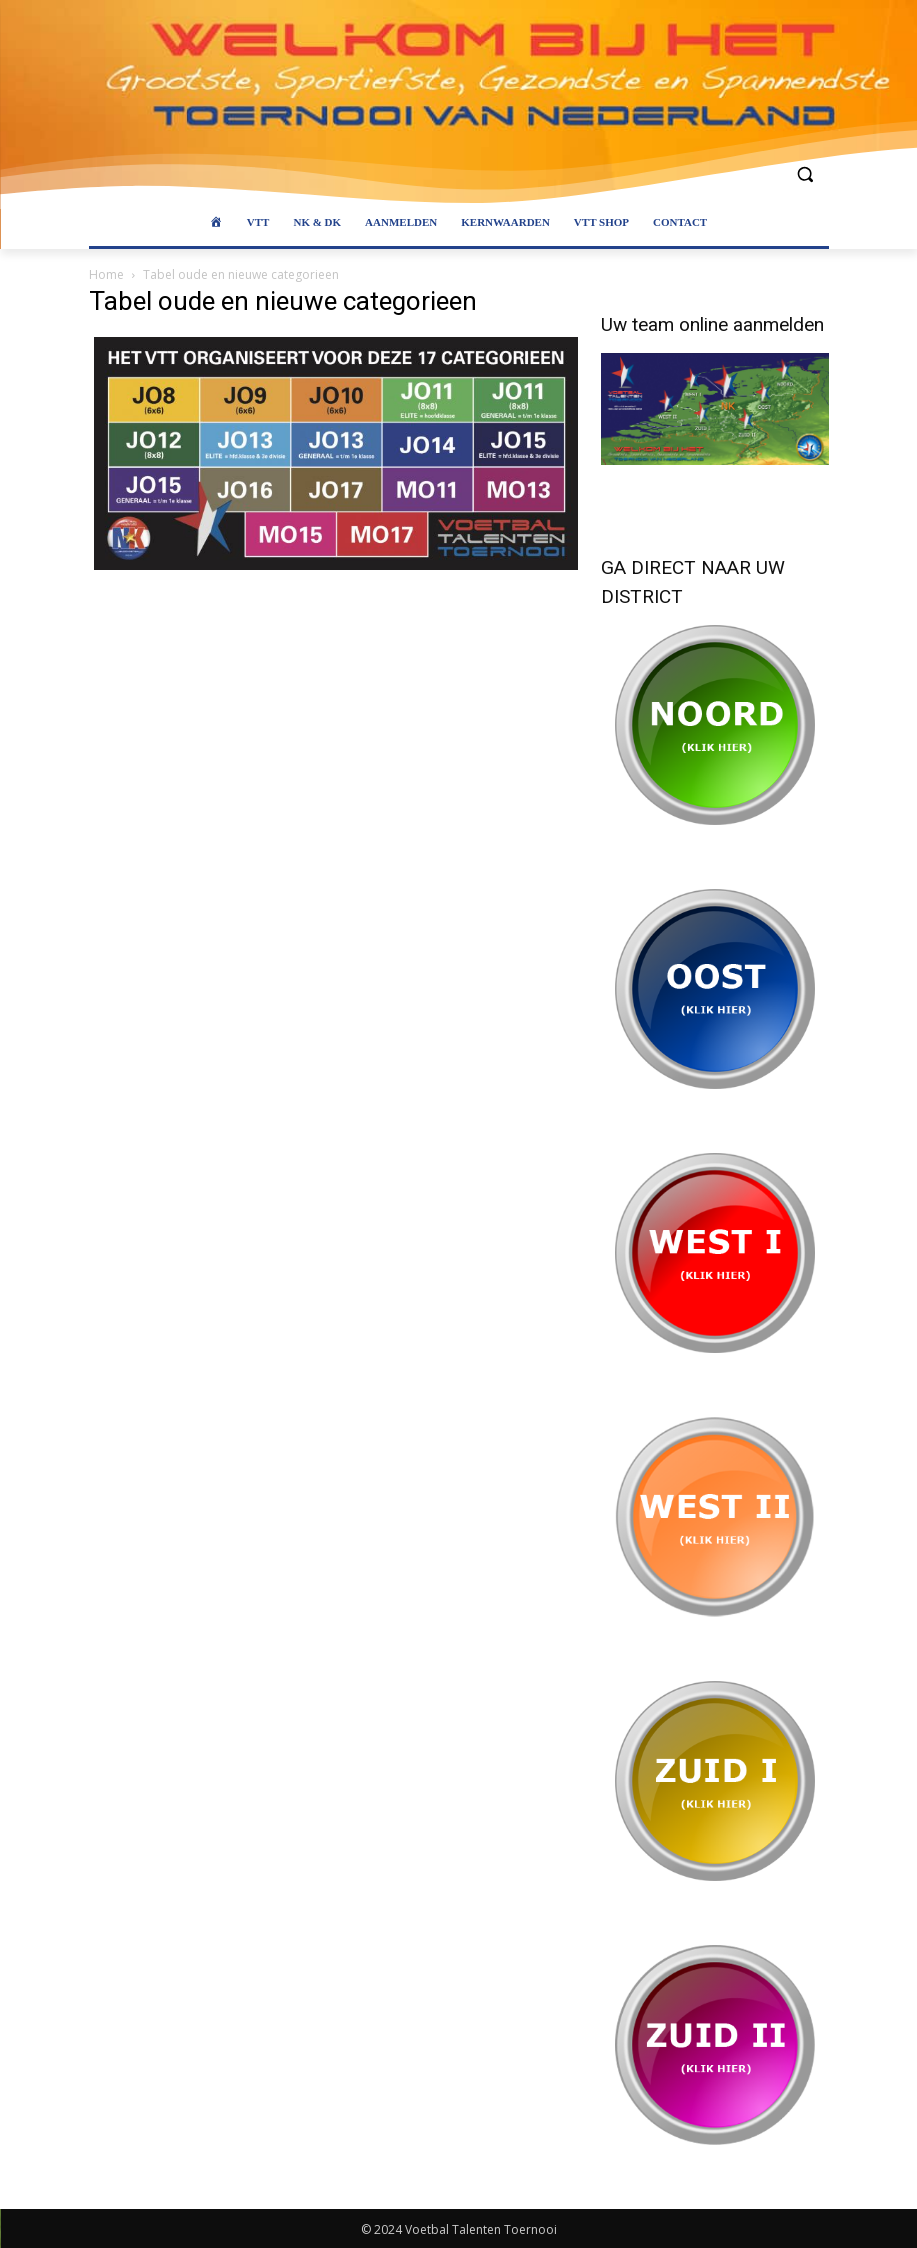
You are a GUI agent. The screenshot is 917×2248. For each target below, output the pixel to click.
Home (106, 274)
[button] (805, 174)
